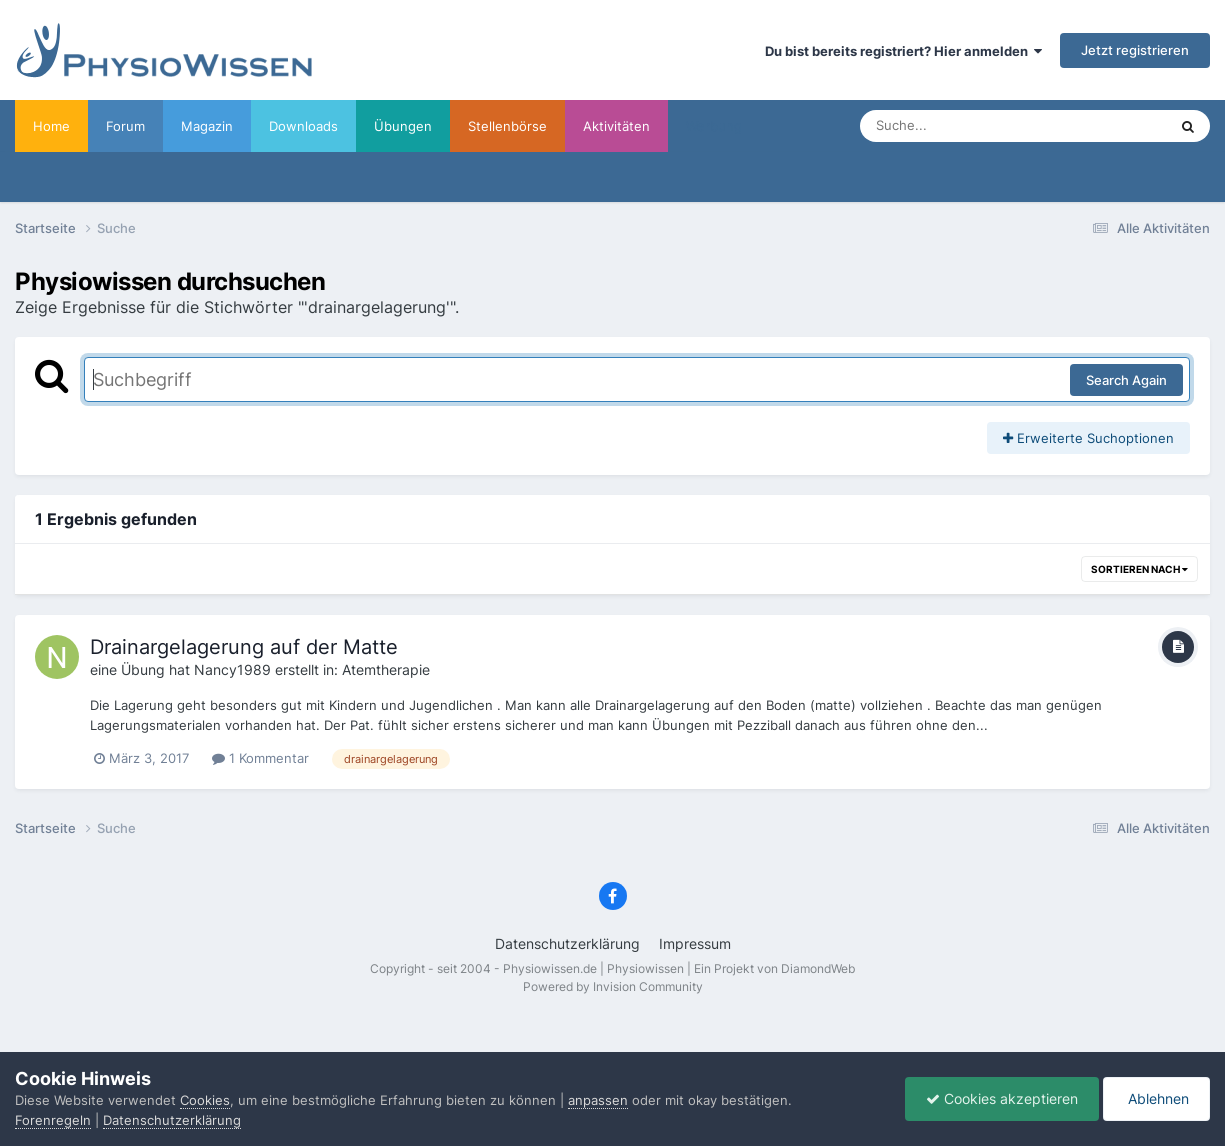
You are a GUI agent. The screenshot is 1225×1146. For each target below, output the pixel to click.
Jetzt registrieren (1135, 50)
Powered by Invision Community (613, 986)
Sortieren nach (1139, 569)
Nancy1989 (232, 669)
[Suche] (973, 126)
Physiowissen (645, 968)
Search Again (1126, 380)
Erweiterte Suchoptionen (1088, 438)
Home (51, 126)
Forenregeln (53, 1120)
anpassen (598, 1100)
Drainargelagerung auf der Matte (244, 647)
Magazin (207, 126)
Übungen (403, 126)
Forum (125, 126)
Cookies (205, 1100)
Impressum (695, 943)
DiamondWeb (818, 968)
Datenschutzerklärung (567, 943)
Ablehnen (1156, 1098)
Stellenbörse (507, 126)
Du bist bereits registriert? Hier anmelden (903, 51)
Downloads (303, 126)
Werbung (714, 126)
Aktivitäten (616, 126)
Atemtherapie (386, 669)
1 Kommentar (260, 758)
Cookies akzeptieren (1002, 1098)
